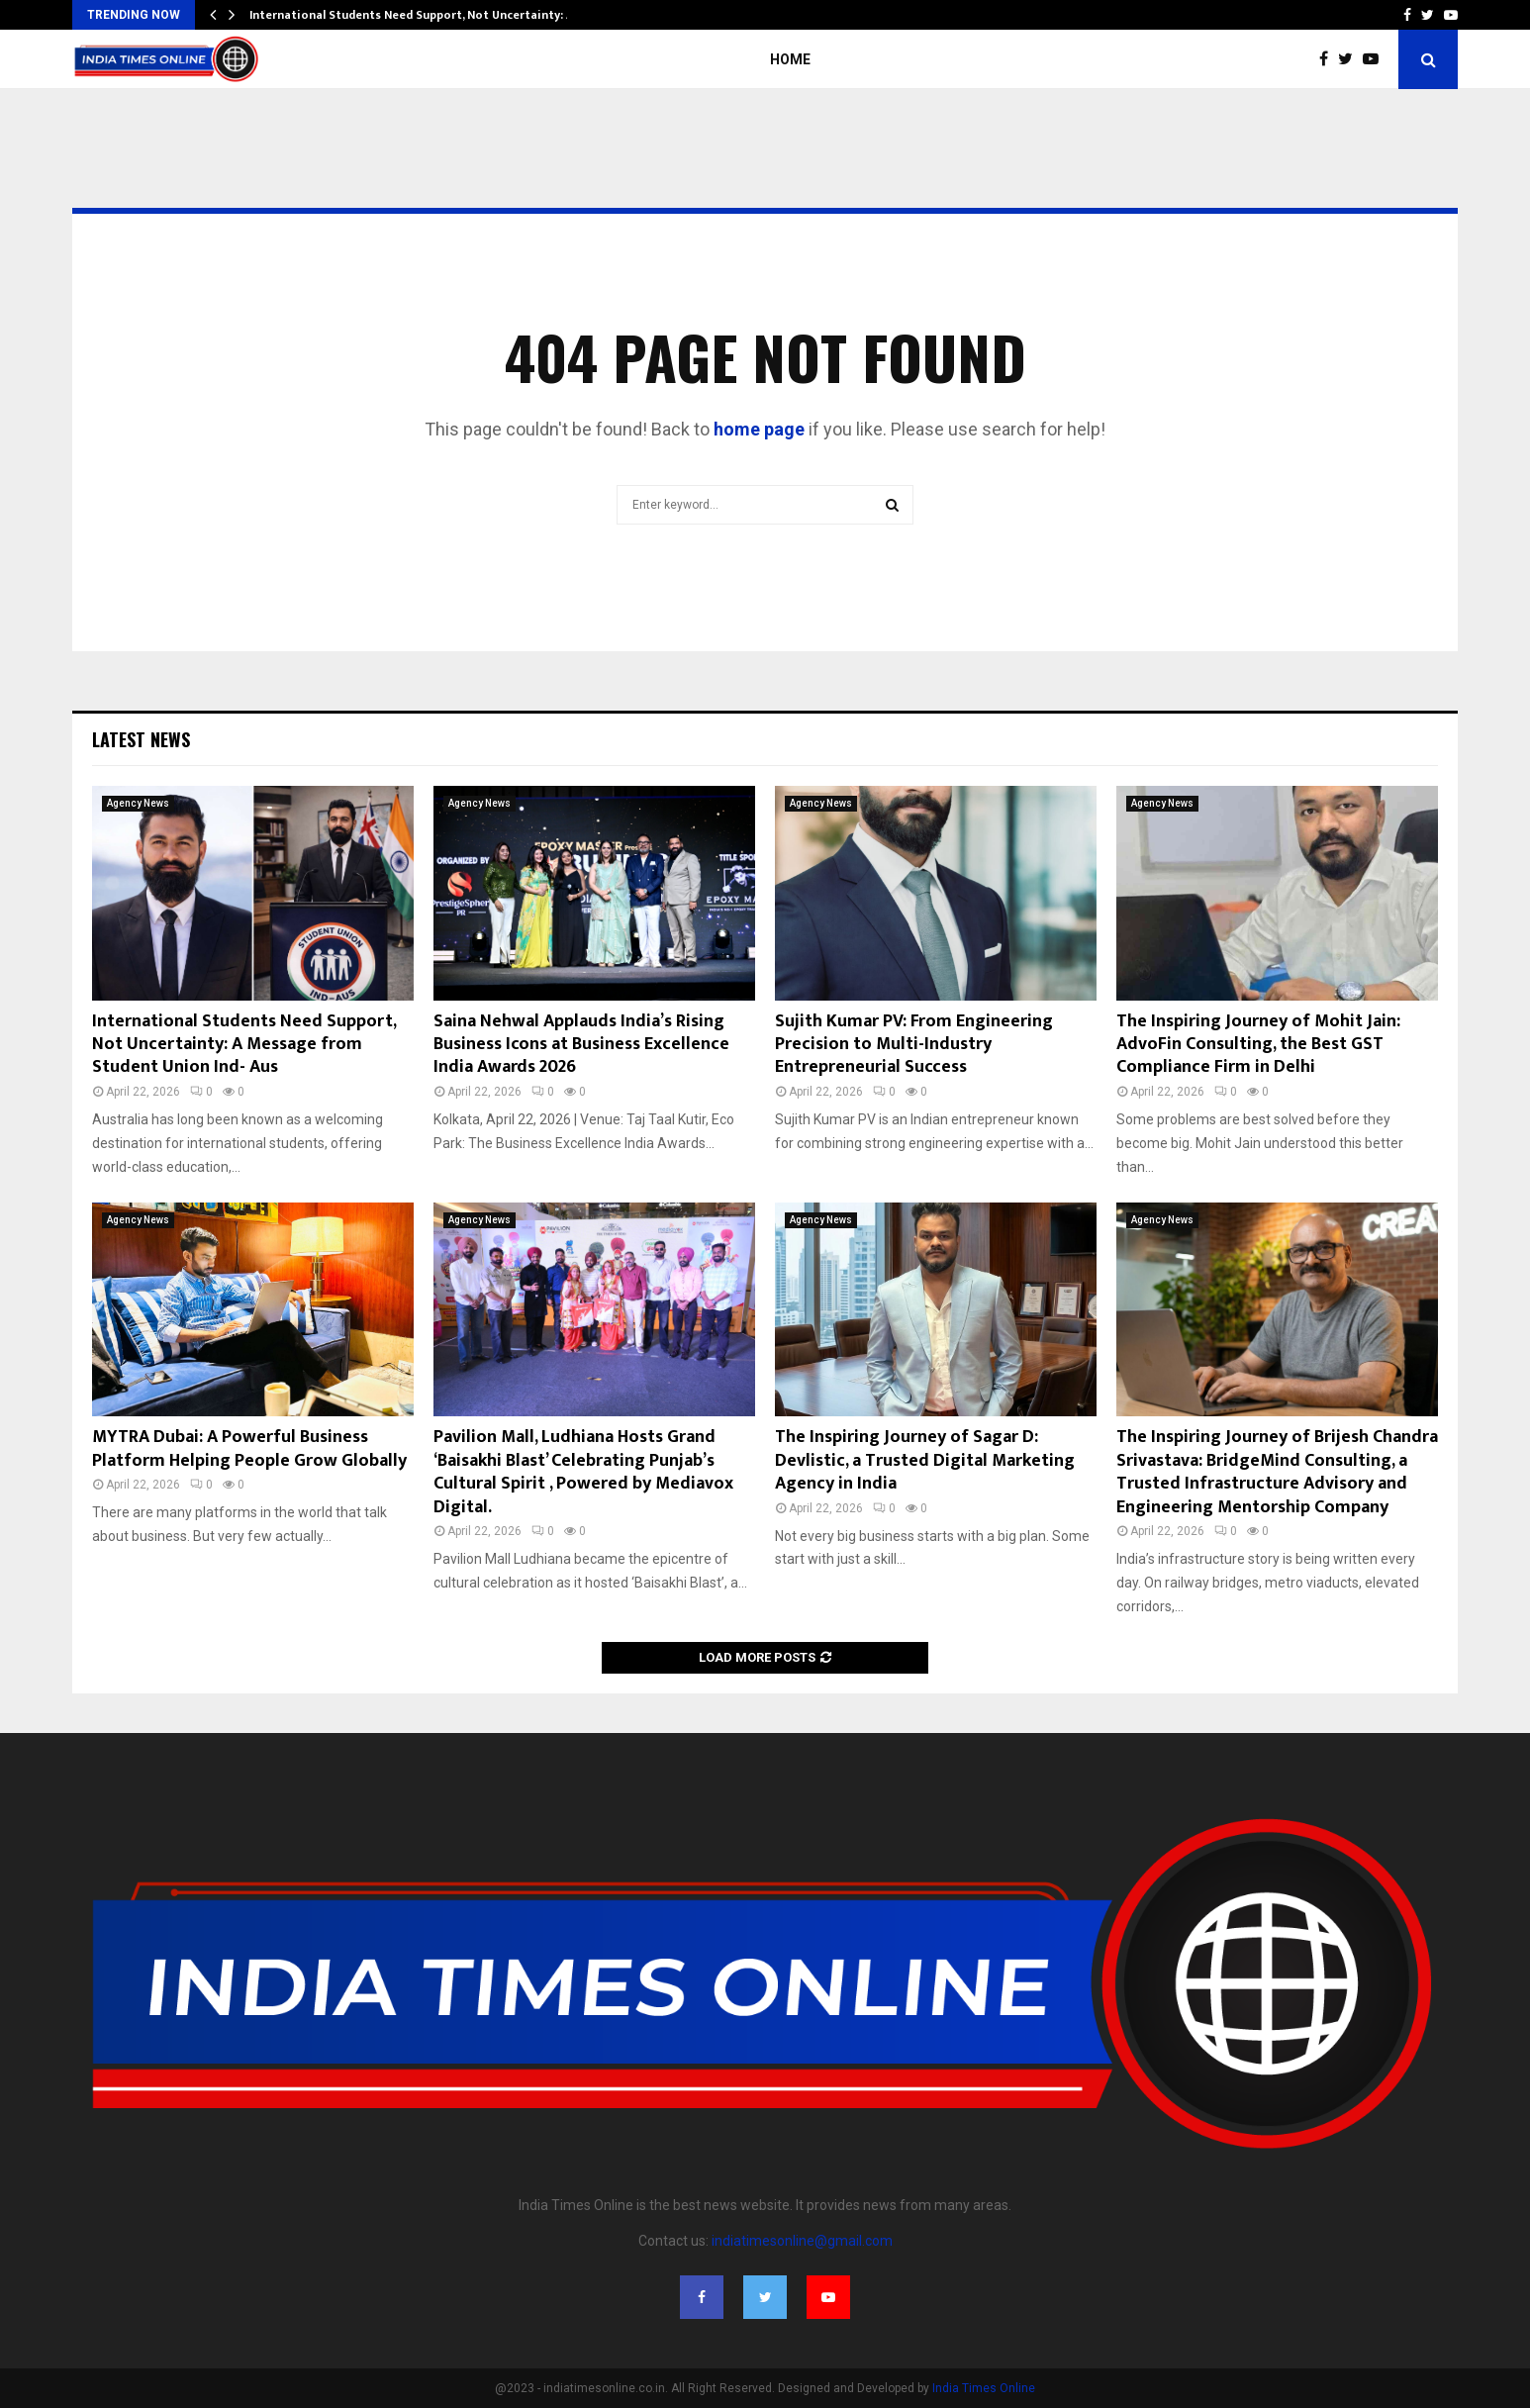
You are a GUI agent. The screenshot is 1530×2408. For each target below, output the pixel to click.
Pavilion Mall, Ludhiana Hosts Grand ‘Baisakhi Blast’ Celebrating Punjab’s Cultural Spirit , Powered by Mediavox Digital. (583, 1471)
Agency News (138, 803)
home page (759, 429)
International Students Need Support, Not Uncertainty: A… (416, 15)
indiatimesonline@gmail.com (802, 2241)
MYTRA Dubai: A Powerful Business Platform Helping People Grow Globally (249, 1448)
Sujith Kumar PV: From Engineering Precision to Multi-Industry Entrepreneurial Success (914, 1045)
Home (790, 59)
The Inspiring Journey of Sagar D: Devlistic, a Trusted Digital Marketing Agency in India (925, 1460)
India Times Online (983, 2388)
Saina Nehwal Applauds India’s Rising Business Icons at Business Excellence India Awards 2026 (581, 1045)
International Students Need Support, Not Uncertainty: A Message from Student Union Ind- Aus (244, 1045)
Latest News (141, 739)
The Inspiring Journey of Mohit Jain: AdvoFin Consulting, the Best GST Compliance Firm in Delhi (1258, 1045)
